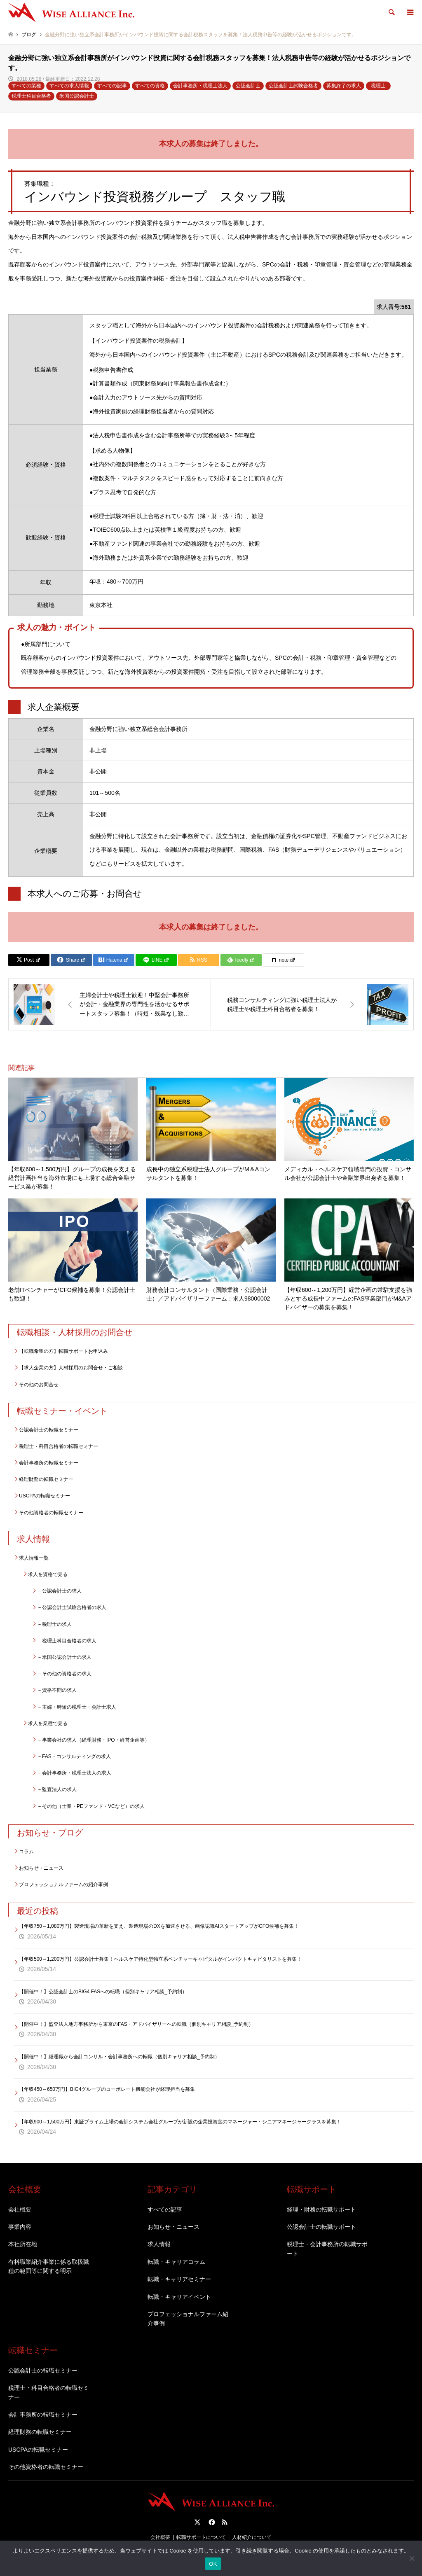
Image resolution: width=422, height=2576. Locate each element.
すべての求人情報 (69, 86)
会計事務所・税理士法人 (200, 86)
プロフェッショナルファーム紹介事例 (188, 2318)
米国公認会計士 (76, 96)
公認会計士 (248, 86)
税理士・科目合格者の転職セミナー (58, 1446)
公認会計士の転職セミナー (48, 1430)
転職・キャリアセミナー (179, 2279)
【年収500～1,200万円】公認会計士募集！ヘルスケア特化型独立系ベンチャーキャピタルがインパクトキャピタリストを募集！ (160, 1959)
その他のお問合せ (39, 1384)
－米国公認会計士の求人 (64, 1657)
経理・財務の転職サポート (321, 2209)
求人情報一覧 (34, 1558)
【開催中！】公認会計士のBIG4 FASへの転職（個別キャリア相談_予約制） (103, 1991)
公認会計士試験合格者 (293, 86)
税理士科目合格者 (31, 96)
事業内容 (19, 2226)
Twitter (197, 2522)
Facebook (211, 2522)
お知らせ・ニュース (41, 1868)
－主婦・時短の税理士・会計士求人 (76, 1707)
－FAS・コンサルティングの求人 (74, 1756)
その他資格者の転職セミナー (51, 1513)
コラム (26, 1851)
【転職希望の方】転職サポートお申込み (63, 1351)
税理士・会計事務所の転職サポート (327, 2248)
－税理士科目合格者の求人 (66, 1641)
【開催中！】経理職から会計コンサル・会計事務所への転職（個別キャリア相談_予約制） (119, 2057)
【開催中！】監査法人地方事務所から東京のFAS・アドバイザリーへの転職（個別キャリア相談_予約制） (136, 2024)
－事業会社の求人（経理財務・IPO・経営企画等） (93, 1740)
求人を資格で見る (48, 1574)
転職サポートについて (201, 2537)
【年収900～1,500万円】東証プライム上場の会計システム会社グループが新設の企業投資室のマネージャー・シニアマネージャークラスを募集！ (180, 2122)
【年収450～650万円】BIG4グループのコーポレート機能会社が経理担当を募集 (107, 2089)
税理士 (378, 86)
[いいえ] (412, 2558)
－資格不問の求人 (57, 1690)
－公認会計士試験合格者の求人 (71, 1607)
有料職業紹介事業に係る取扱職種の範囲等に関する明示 (48, 2266)
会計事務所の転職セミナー (48, 1463)
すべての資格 (150, 86)
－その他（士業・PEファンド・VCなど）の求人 (91, 1806)
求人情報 (159, 2244)
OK (213, 2564)
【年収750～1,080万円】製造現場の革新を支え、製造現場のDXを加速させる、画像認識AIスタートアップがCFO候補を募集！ (159, 1926)
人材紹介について (252, 2537)
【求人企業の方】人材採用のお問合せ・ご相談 (71, 1368)
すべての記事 (112, 86)
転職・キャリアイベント (179, 2296)
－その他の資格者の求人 (64, 1674)
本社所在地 (22, 2244)
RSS (224, 2522)
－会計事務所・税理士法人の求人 (74, 1773)
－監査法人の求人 (57, 1789)
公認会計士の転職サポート (321, 2226)
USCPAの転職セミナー (44, 1496)
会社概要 (19, 2209)
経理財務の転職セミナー (46, 1479)
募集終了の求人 (343, 86)
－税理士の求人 (54, 1624)
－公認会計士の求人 (59, 1591)
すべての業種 (26, 86)
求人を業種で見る (48, 1723)
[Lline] (156, 960)
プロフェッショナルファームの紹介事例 (63, 1884)
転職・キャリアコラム (176, 2261)
